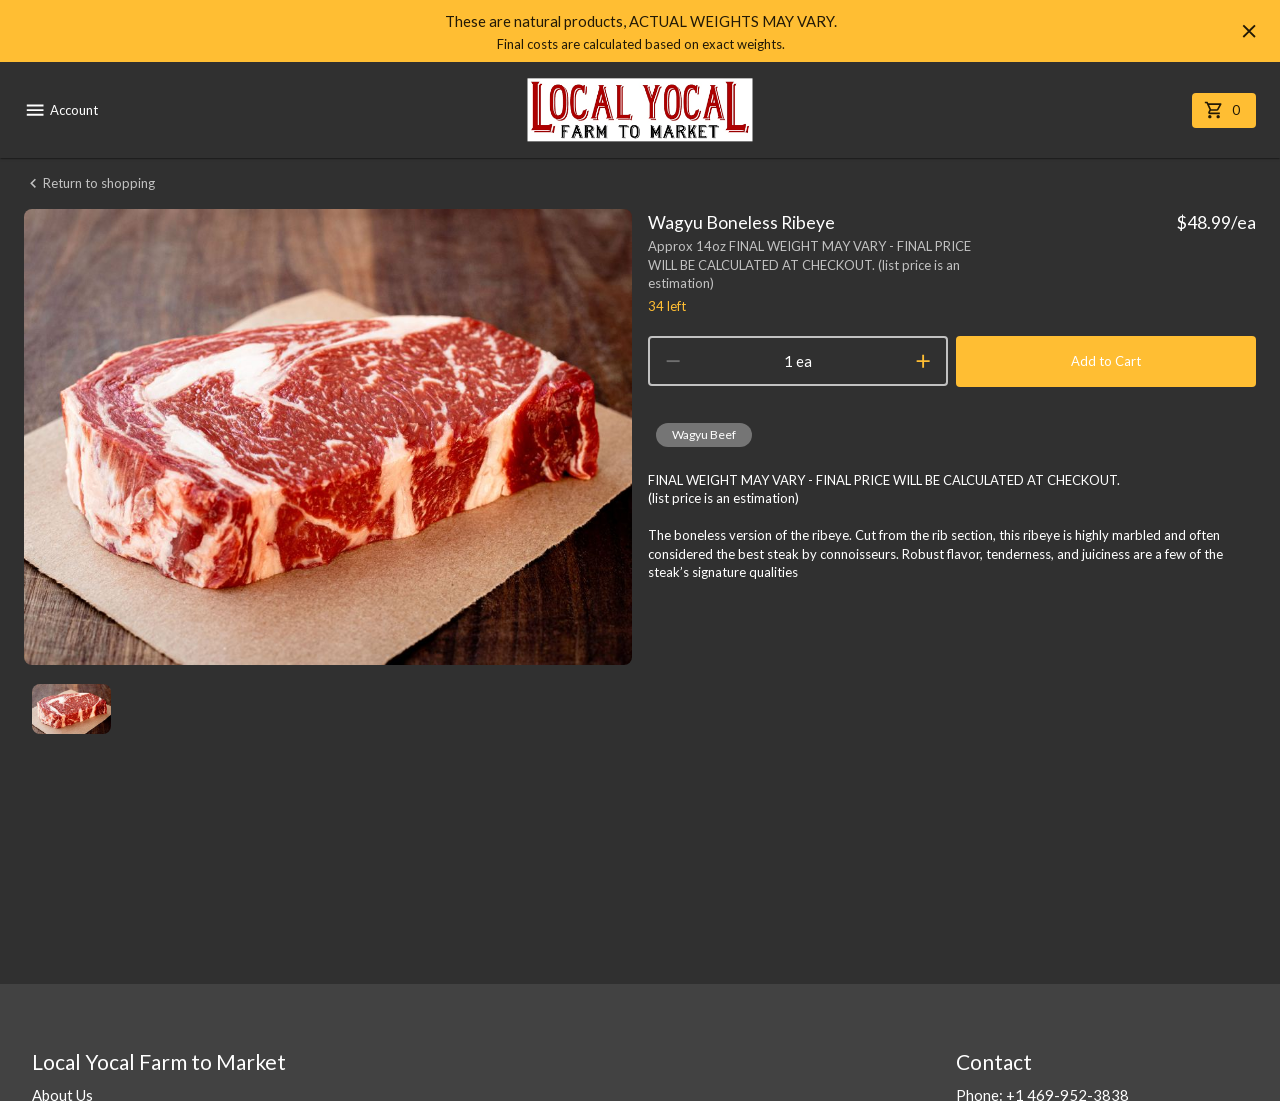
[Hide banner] (1249, 31)
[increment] (923, 361)
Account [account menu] (61, 110)
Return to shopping (89, 183)
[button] (704, 435)
